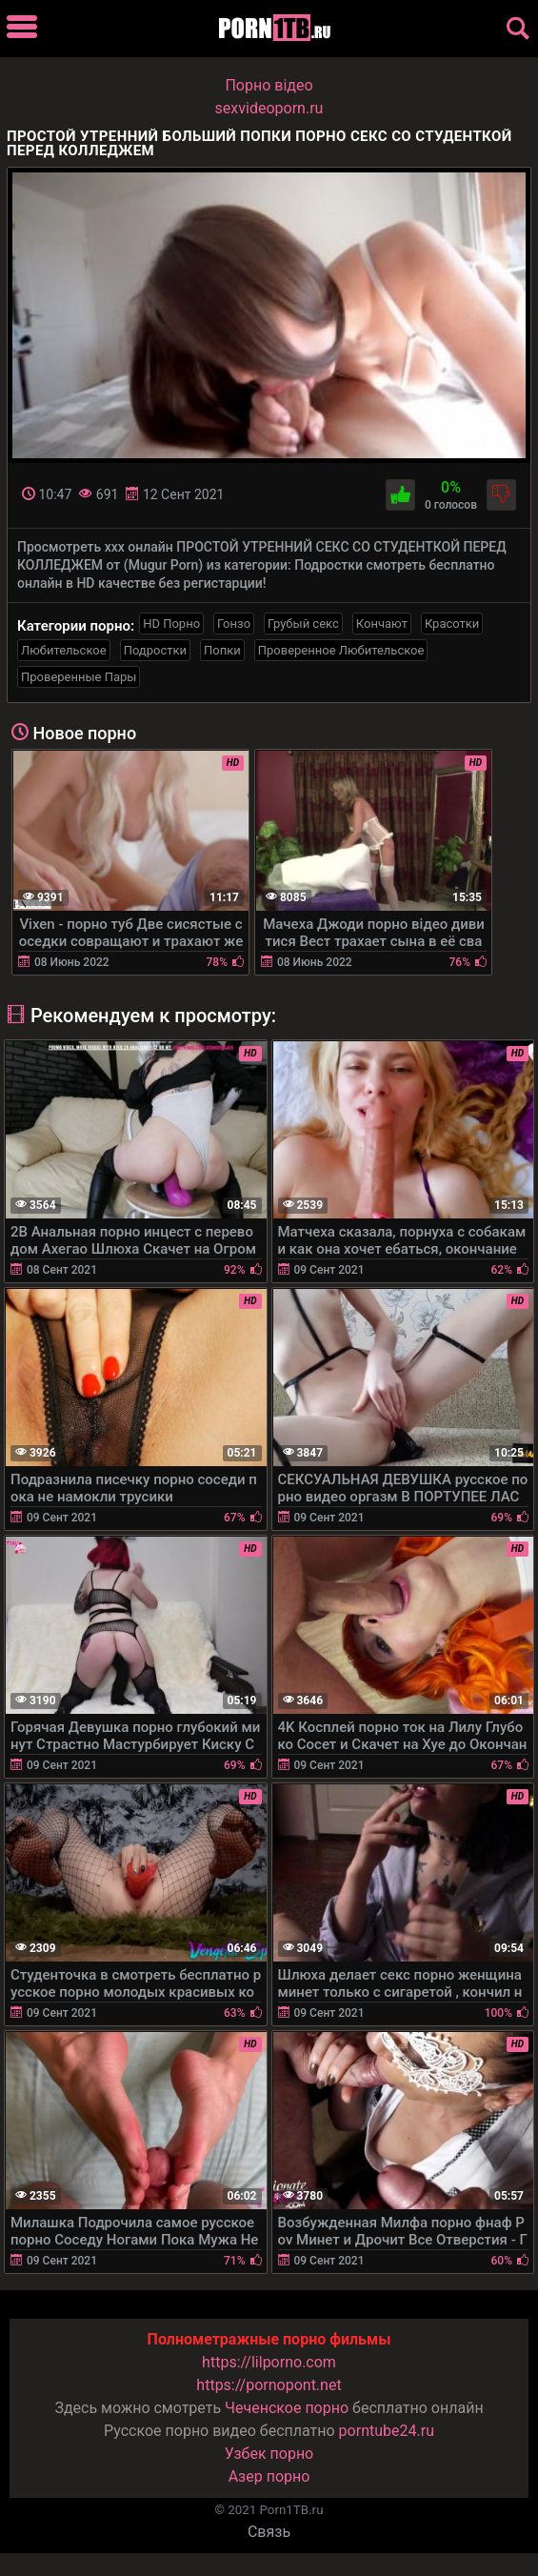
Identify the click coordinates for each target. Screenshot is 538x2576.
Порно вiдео (268, 85)
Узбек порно (269, 2454)
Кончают (382, 623)
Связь (269, 2532)
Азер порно (269, 2476)
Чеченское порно (287, 2408)
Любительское (64, 650)
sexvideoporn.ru (269, 108)
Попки (222, 650)
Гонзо (233, 623)
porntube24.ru (386, 2431)
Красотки (452, 623)
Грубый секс (303, 623)
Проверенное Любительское (341, 650)
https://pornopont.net (268, 2385)
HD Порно (171, 623)
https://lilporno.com (269, 2362)
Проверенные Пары (78, 677)
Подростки (155, 650)
